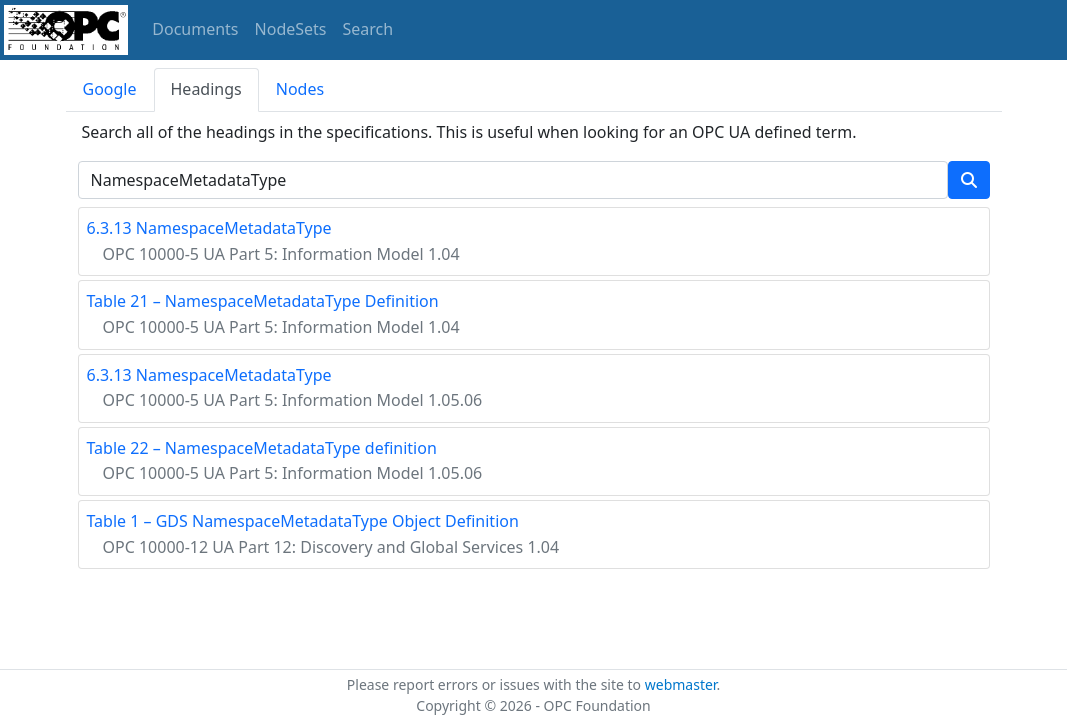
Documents (195, 29)
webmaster (681, 684)
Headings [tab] (206, 89)
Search (368, 29)
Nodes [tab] (300, 89)
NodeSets (291, 29)
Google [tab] (110, 89)
